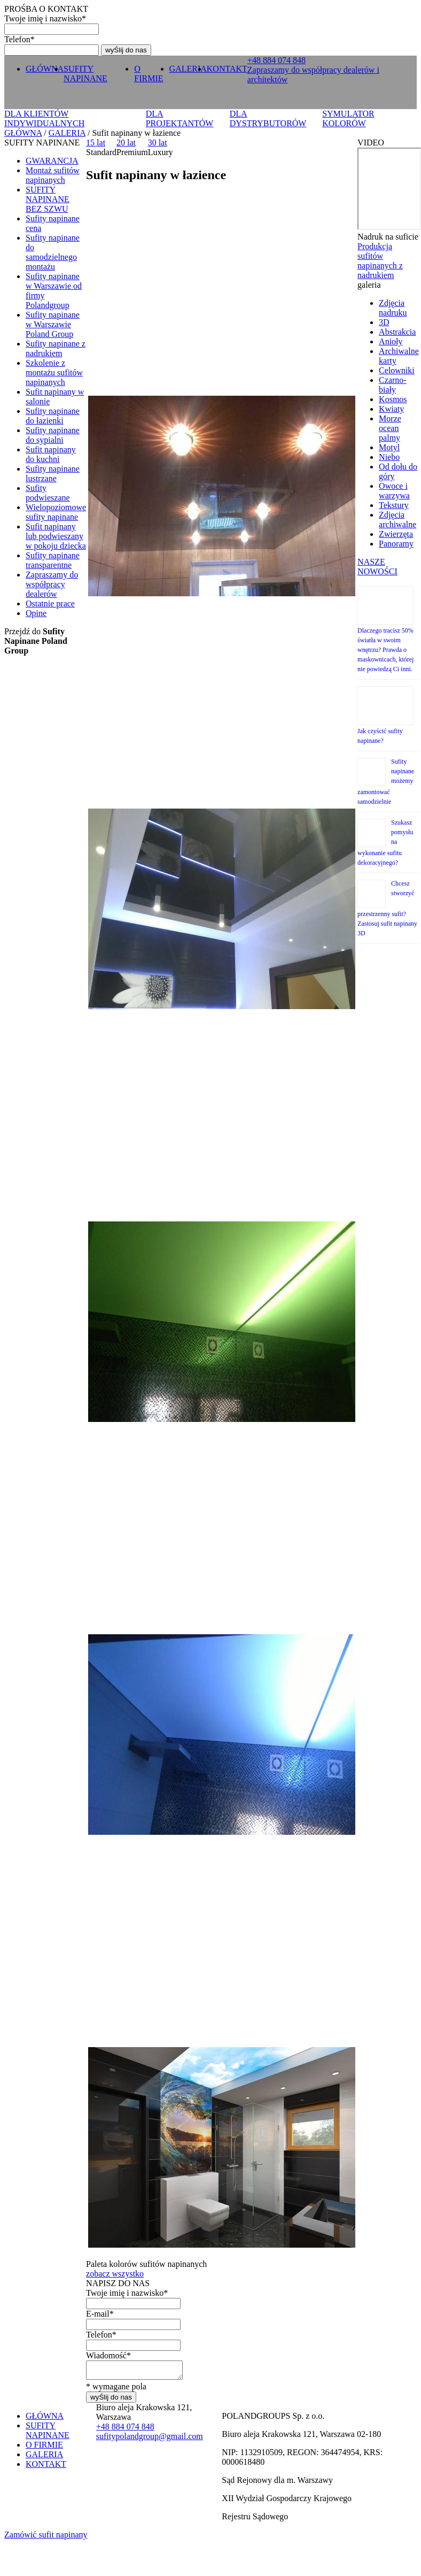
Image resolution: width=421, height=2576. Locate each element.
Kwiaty (391, 408)
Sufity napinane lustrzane (53, 473)
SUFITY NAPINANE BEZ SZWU (47, 199)
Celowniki (397, 370)
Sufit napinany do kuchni (51, 454)
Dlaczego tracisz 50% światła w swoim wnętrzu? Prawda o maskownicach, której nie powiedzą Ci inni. (385, 650)
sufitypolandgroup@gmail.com (149, 2439)
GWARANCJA (52, 160)
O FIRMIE (148, 73)
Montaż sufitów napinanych (53, 175)
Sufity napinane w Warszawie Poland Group (53, 324)
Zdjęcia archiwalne (397, 519)
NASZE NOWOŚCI (377, 566)
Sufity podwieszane (48, 492)
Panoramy (396, 543)
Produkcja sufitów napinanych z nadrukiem (380, 261)
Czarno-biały (393, 384)
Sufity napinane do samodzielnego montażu (53, 252)
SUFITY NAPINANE (85, 73)
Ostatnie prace (50, 603)
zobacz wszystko (115, 2273)
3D (384, 322)
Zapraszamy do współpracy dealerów (52, 584)
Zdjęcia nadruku (393, 307)
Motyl (389, 447)
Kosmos (393, 399)
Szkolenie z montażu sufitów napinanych (54, 372)
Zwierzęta (396, 534)
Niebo (389, 457)
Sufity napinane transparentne (53, 560)
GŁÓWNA (45, 68)
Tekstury (394, 505)
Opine (36, 613)
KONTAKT (227, 68)
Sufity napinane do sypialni (53, 435)
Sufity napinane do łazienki (53, 415)
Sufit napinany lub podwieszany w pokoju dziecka (56, 536)
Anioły (390, 341)
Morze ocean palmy (390, 428)
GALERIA (188, 68)
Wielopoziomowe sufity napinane (56, 512)
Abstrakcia (397, 331)
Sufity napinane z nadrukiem (55, 348)
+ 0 (276, 60)
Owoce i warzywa (394, 490)
